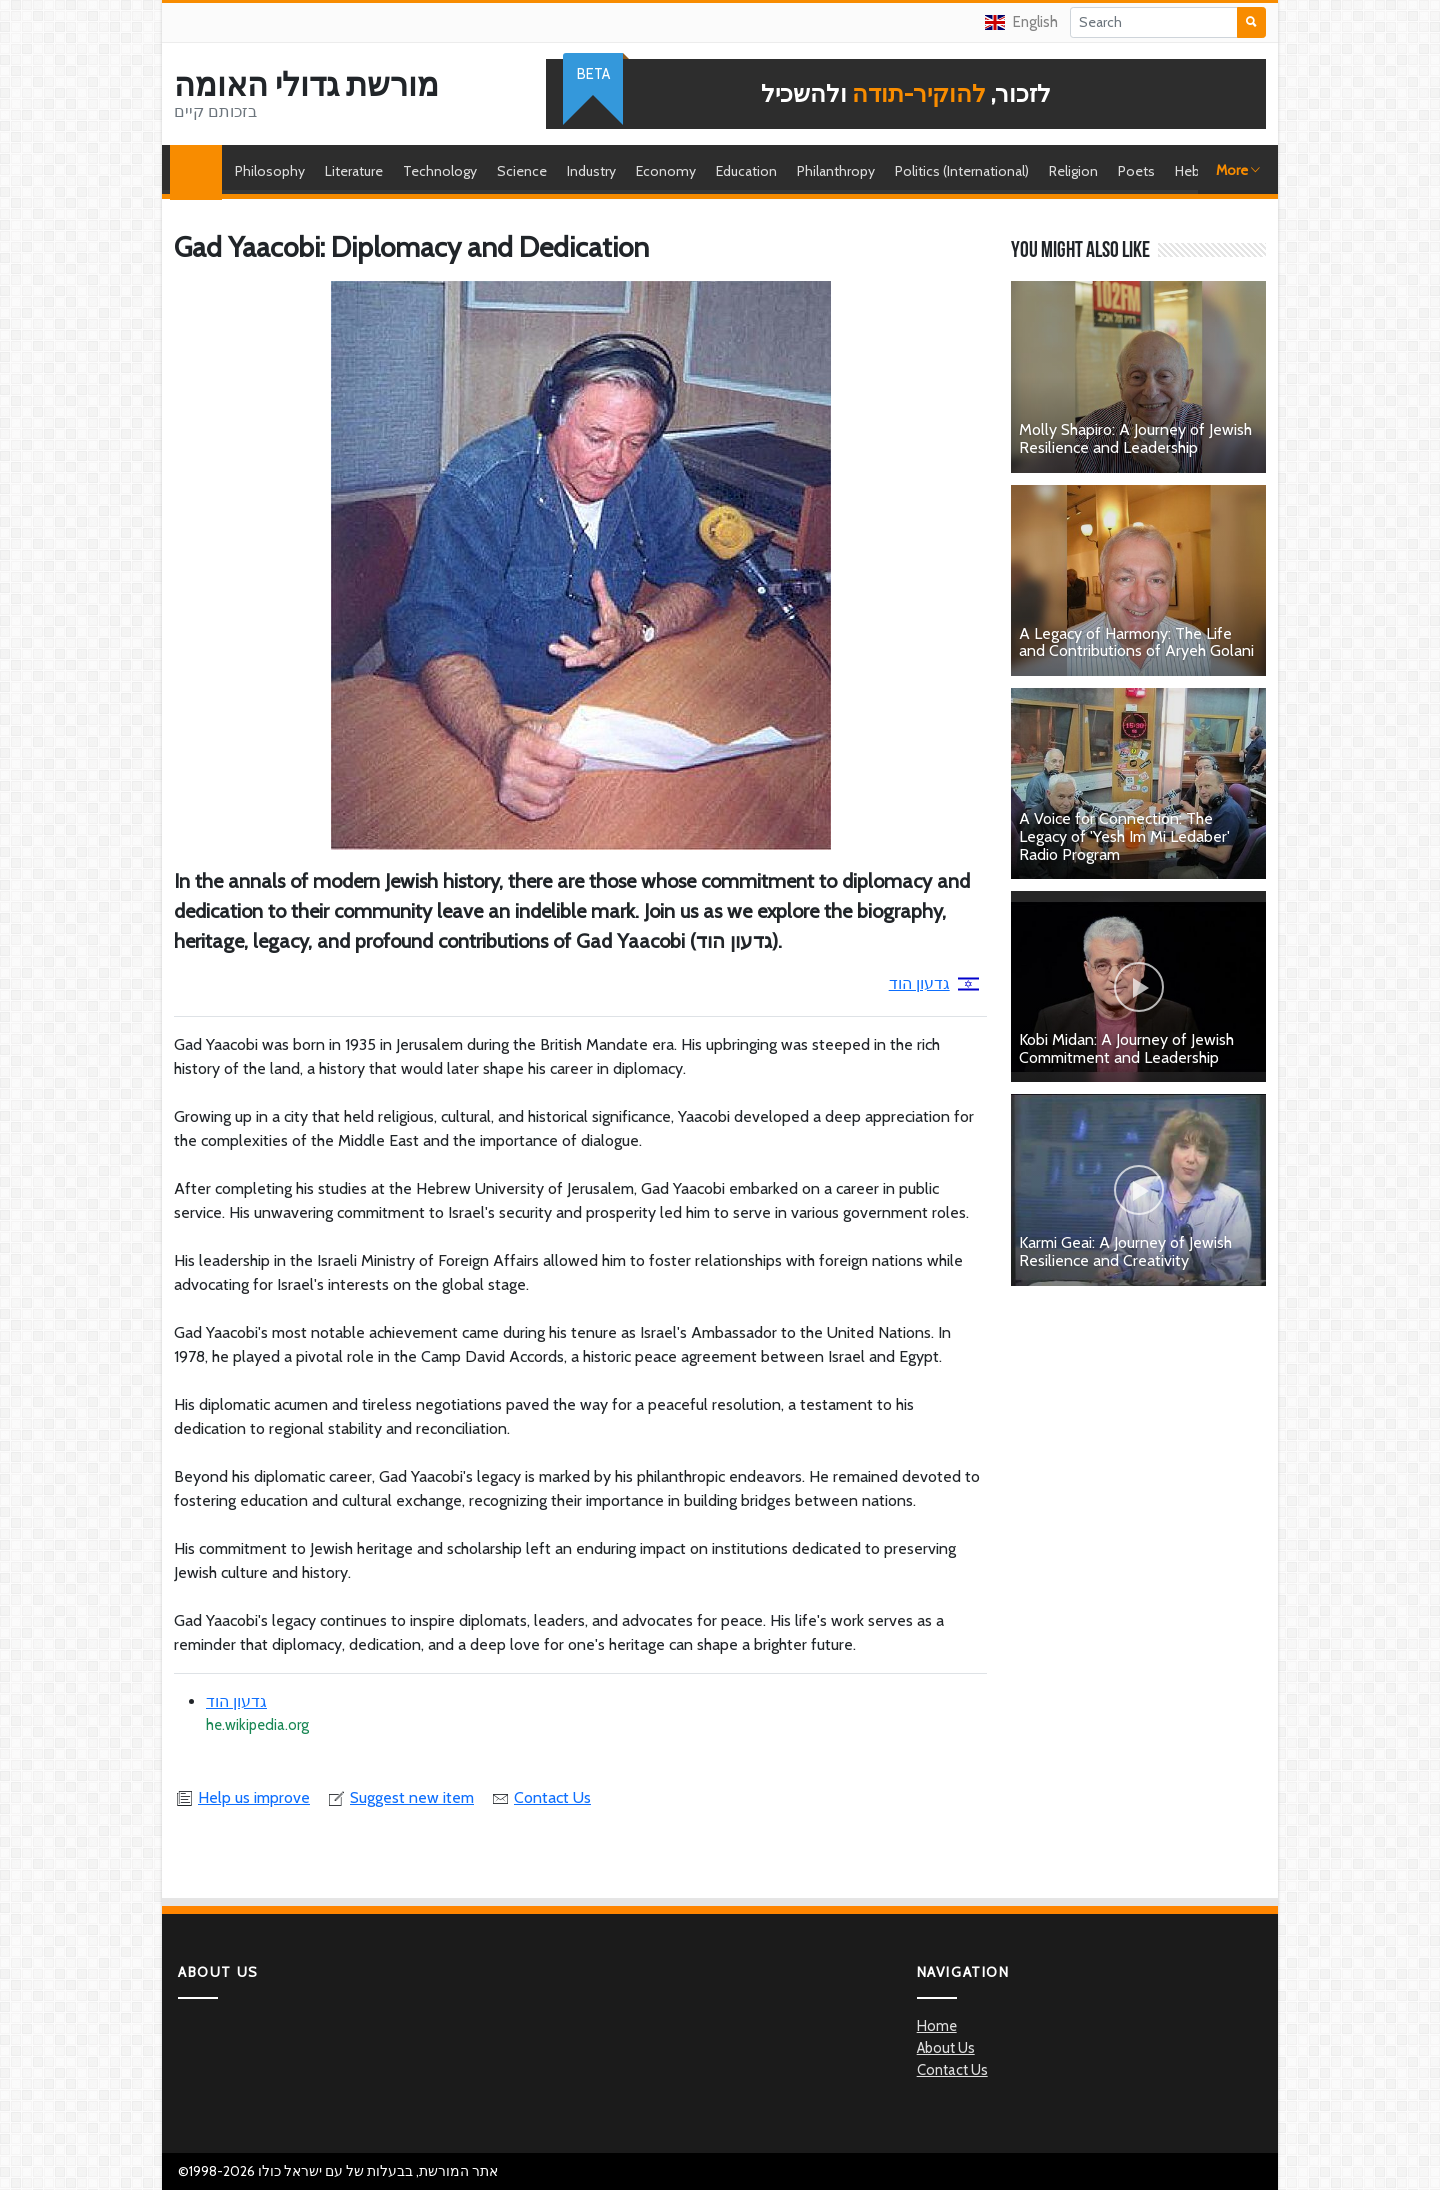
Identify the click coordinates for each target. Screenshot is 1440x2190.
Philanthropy (836, 171)
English (1021, 22)
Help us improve (242, 1797)
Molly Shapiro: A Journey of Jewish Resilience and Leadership (1135, 438)
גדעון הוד (934, 983)
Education (746, 171)
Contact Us (540, 1797)
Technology (440, 171)
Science (522, 171)
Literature (354, 171)
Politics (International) (962, 171)
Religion (1073, 171)
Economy (666, 171)
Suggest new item (400, 1797)
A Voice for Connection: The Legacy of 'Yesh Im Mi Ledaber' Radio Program (1124, 836)
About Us (946, 2048)
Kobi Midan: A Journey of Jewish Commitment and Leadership (1126, 1048)
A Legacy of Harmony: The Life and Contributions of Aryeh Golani (1136, 642)
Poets (1136, 171)
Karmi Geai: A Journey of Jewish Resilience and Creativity (1125, 1251)
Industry (591, 171)
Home (201, 171)
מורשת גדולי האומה (306, 85)
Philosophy (270, 171)
